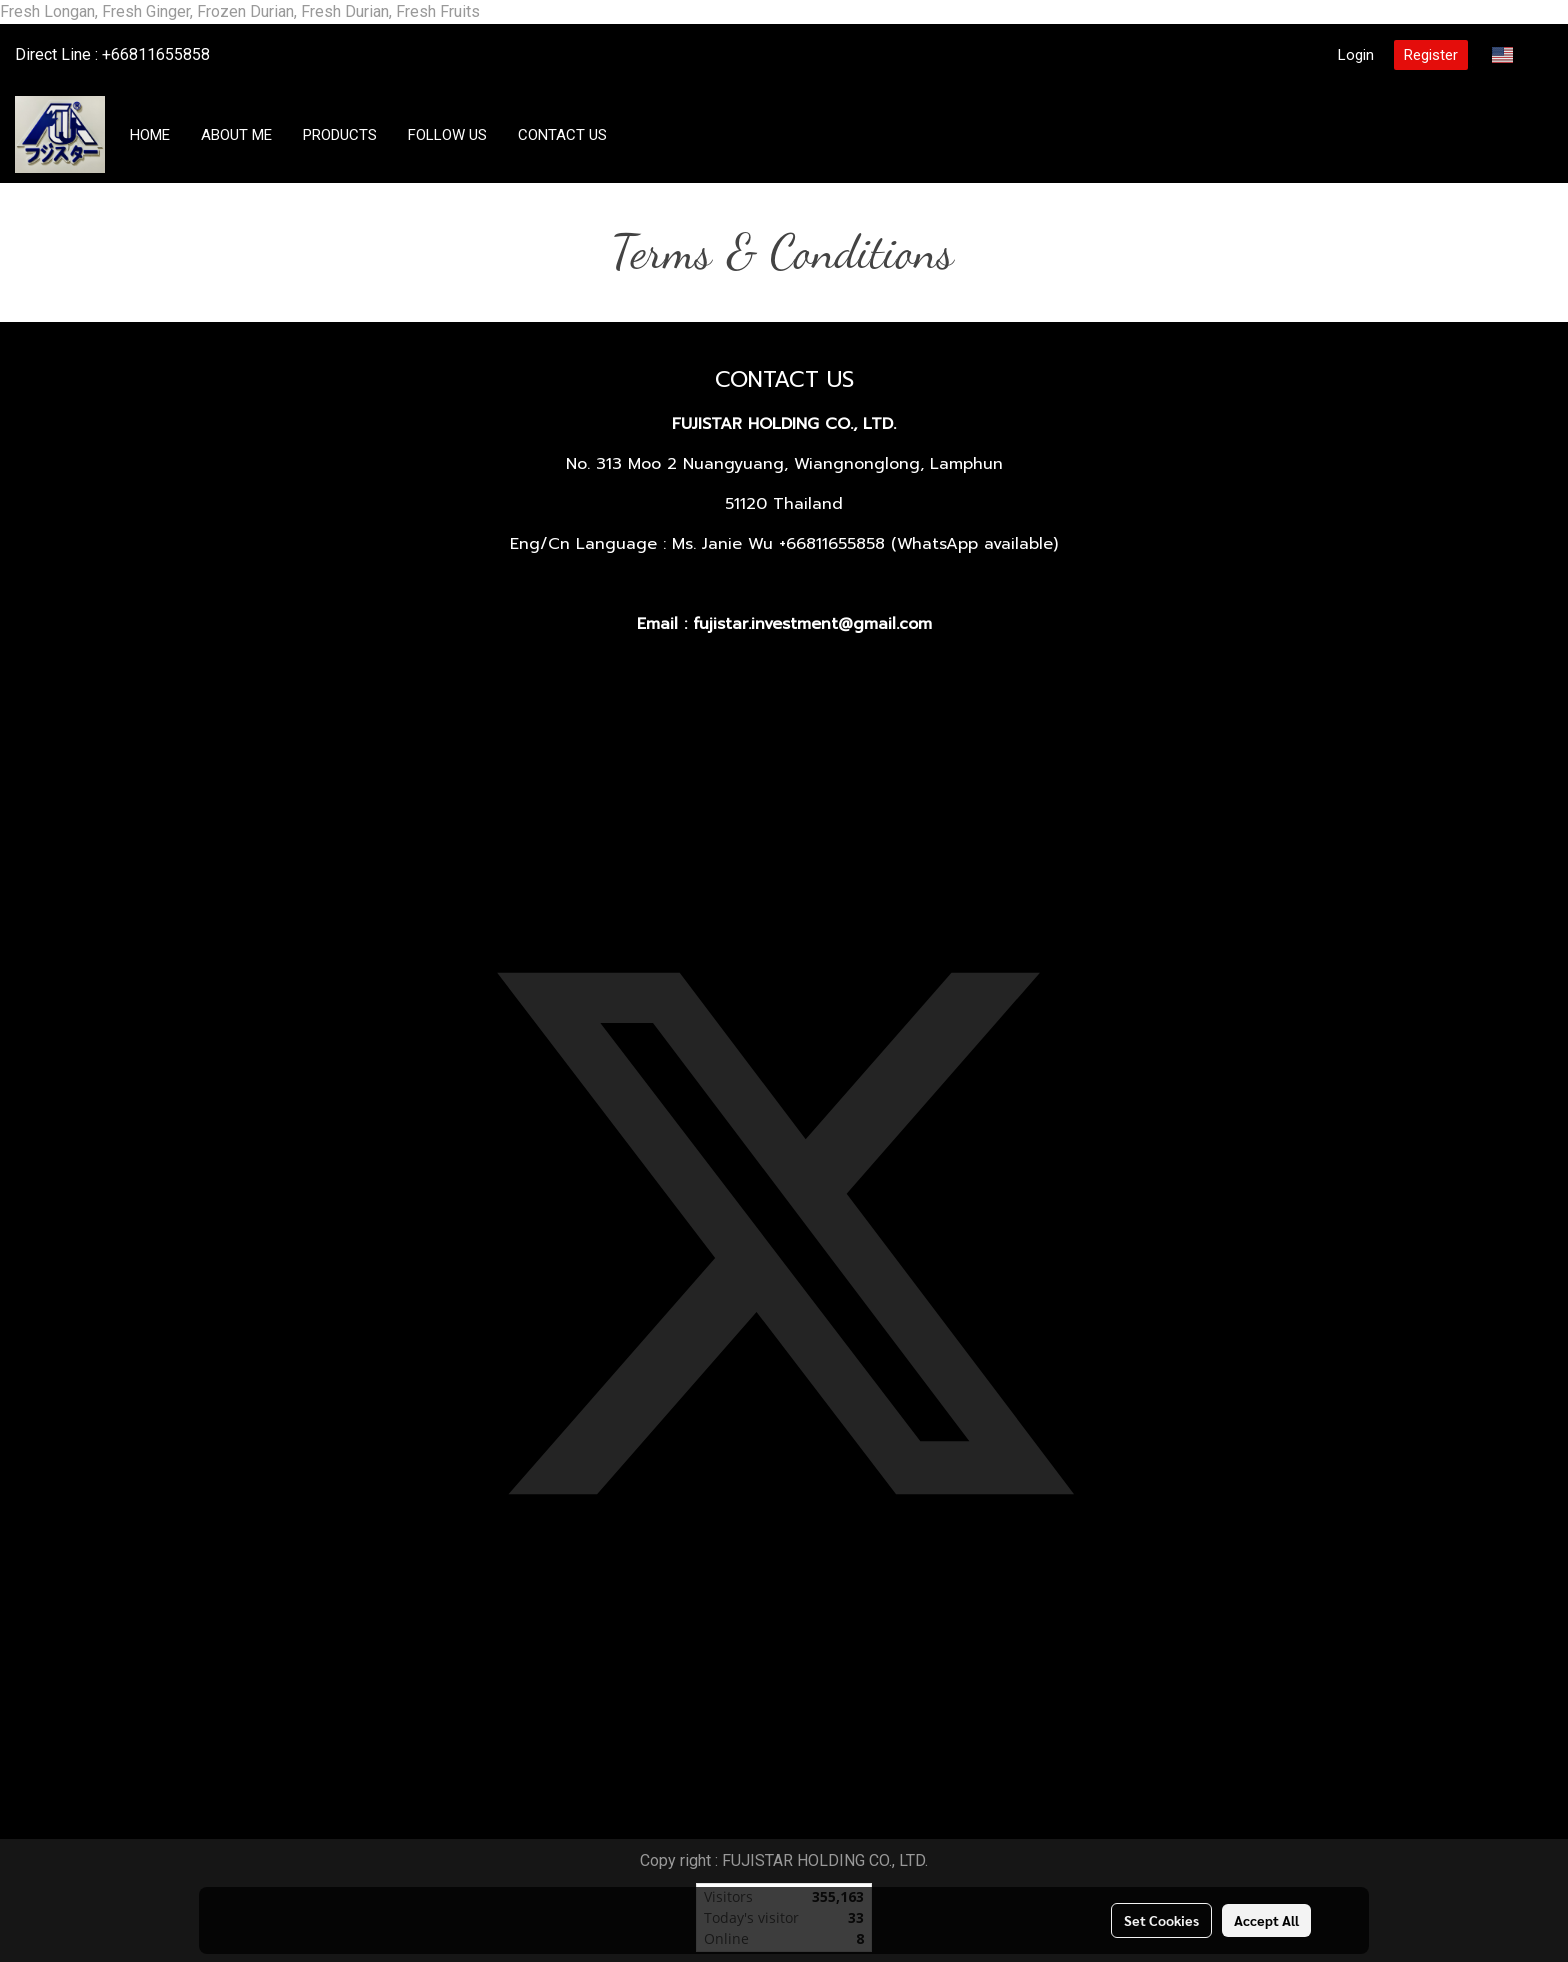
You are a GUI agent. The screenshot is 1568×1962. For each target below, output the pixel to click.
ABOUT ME (236, 135)
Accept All (1266, 1920)
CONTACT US (562, 135)
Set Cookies (1161, 1920)
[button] (641, 135)
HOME (150, 135)
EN (1514, 54)
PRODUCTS (340, 135)
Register (1431, 55)
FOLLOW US (447, 135)
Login (1356, 55)
